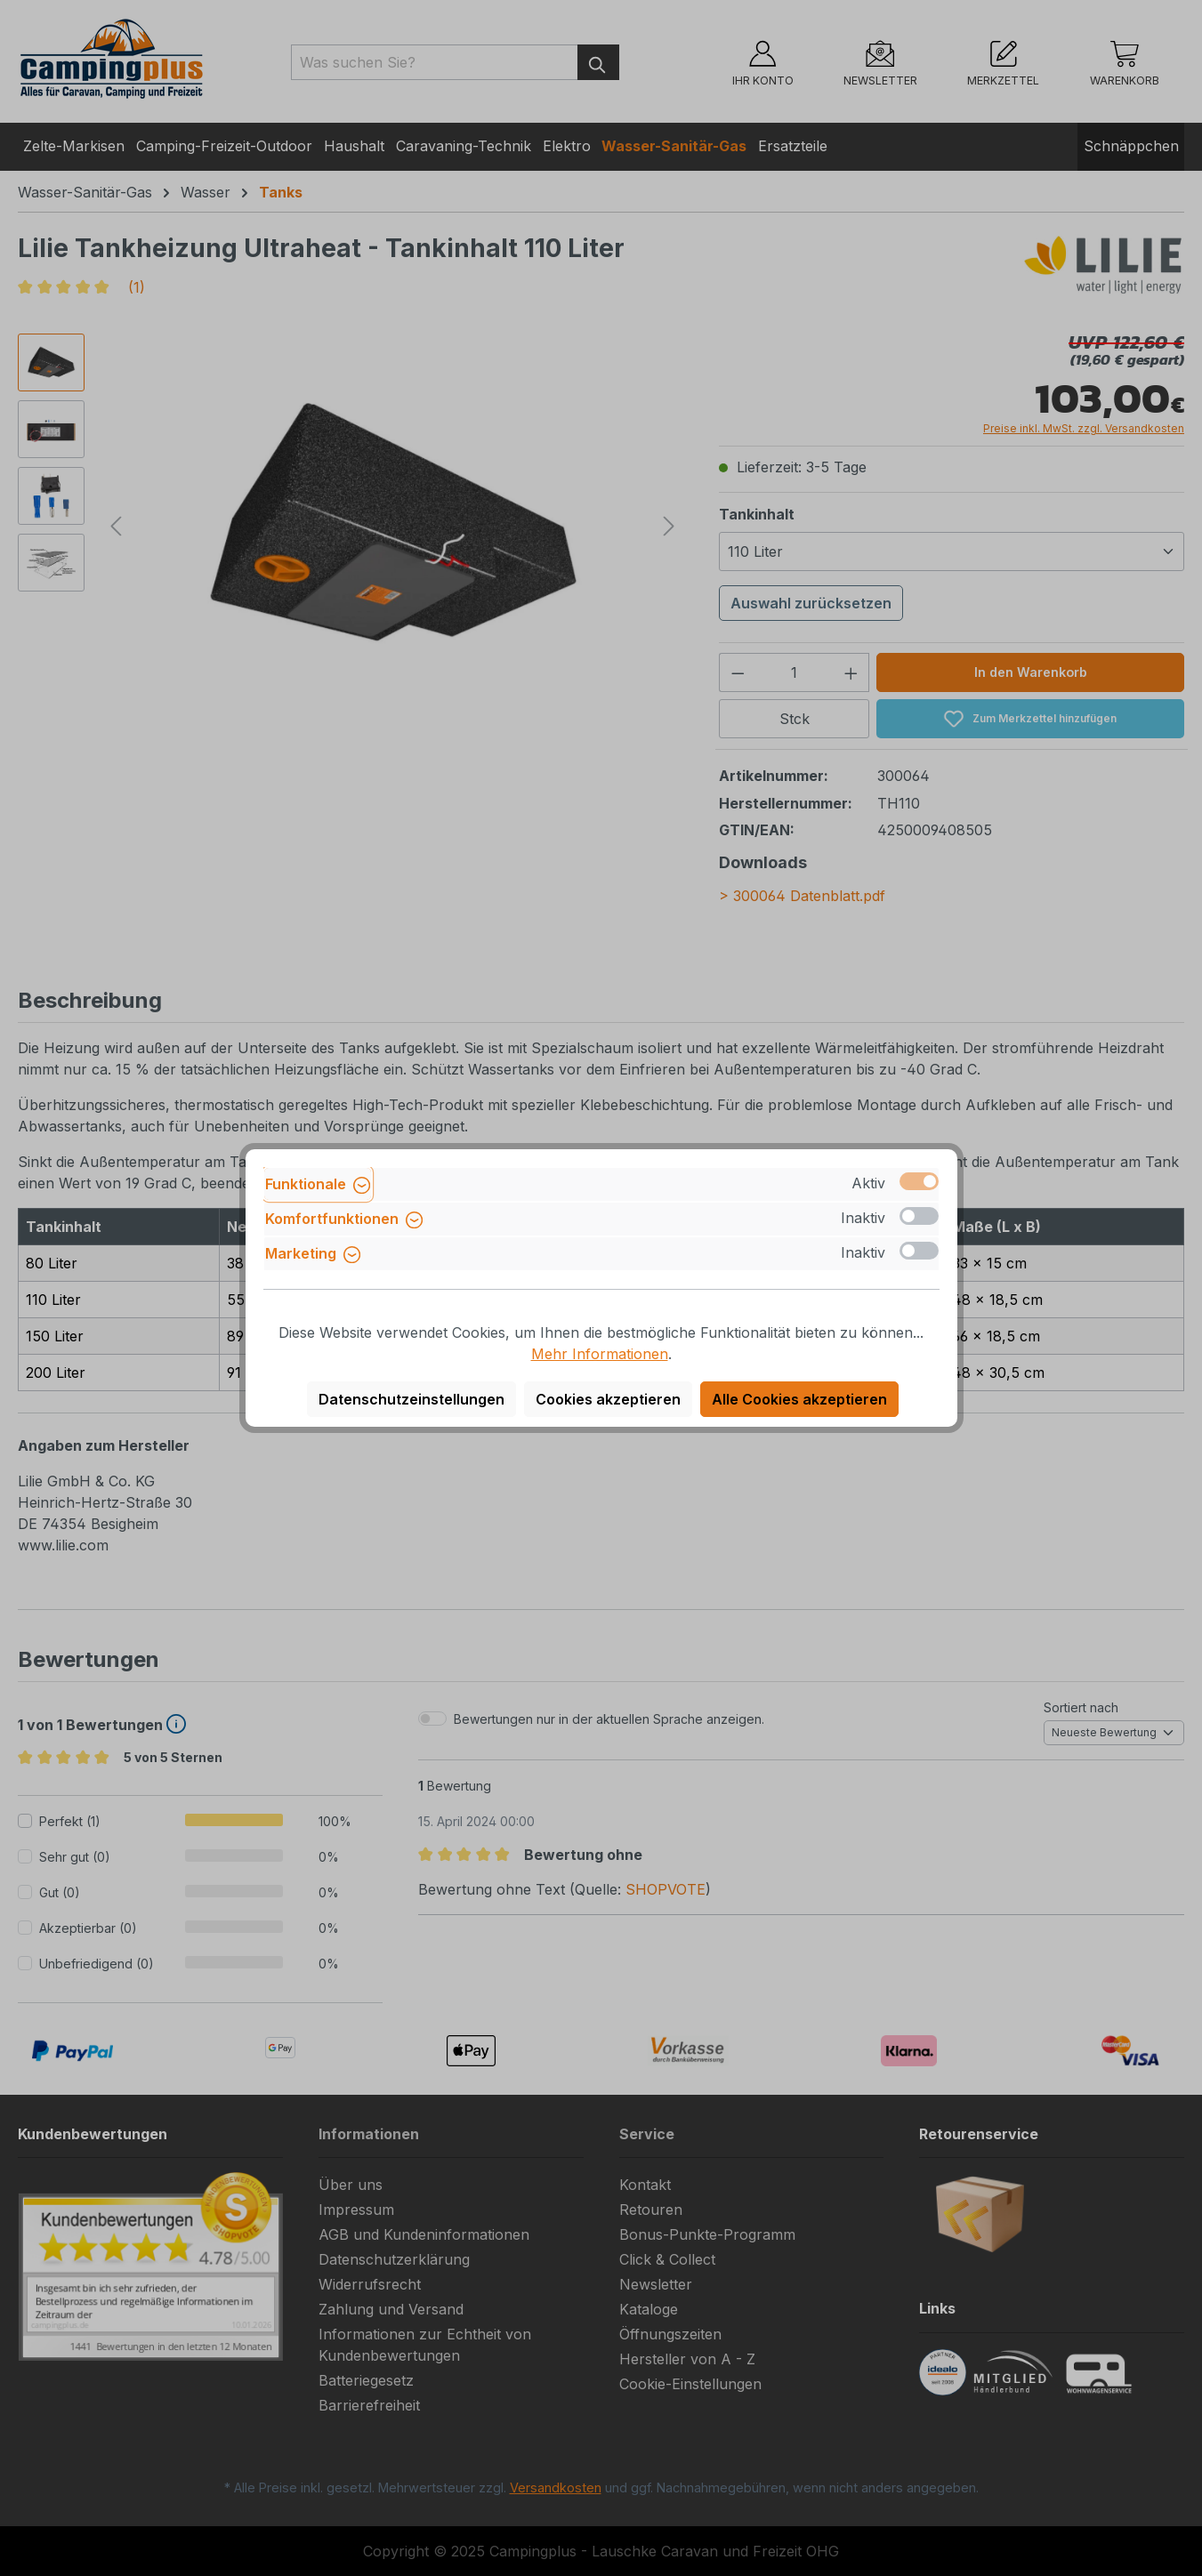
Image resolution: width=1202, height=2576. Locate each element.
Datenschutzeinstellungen (411, 1399)
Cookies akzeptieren (608, 1399)
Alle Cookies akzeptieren (799, 1399)
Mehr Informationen (599, 1354)
